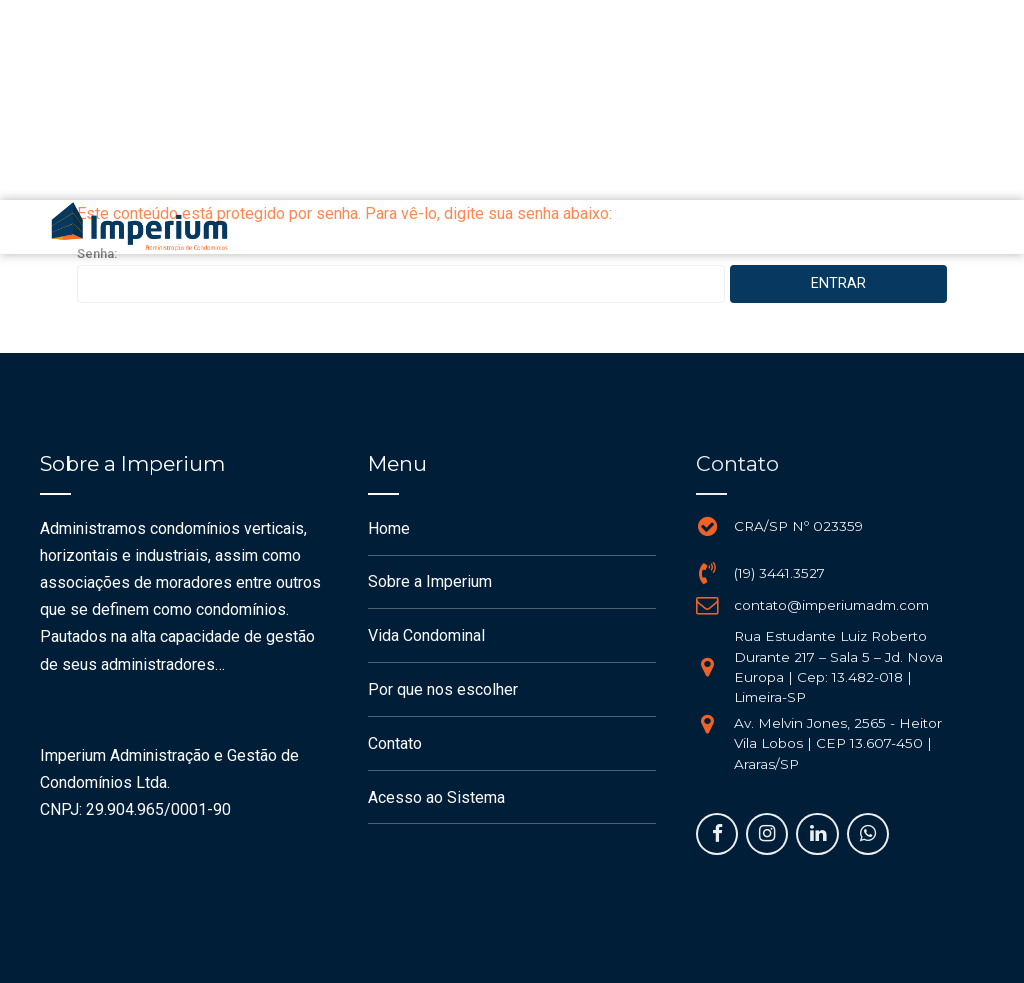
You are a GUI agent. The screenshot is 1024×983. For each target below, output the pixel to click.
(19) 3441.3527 (779, 573)
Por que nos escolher (443, 689)
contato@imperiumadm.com (831, 605)
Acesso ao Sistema (436, 797)
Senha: (401, 274)
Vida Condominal (426, 635)
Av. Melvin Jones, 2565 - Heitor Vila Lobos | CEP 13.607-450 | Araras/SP (838, 743)
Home (389, 528)
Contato (395, 743)
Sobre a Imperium (430, 581)
